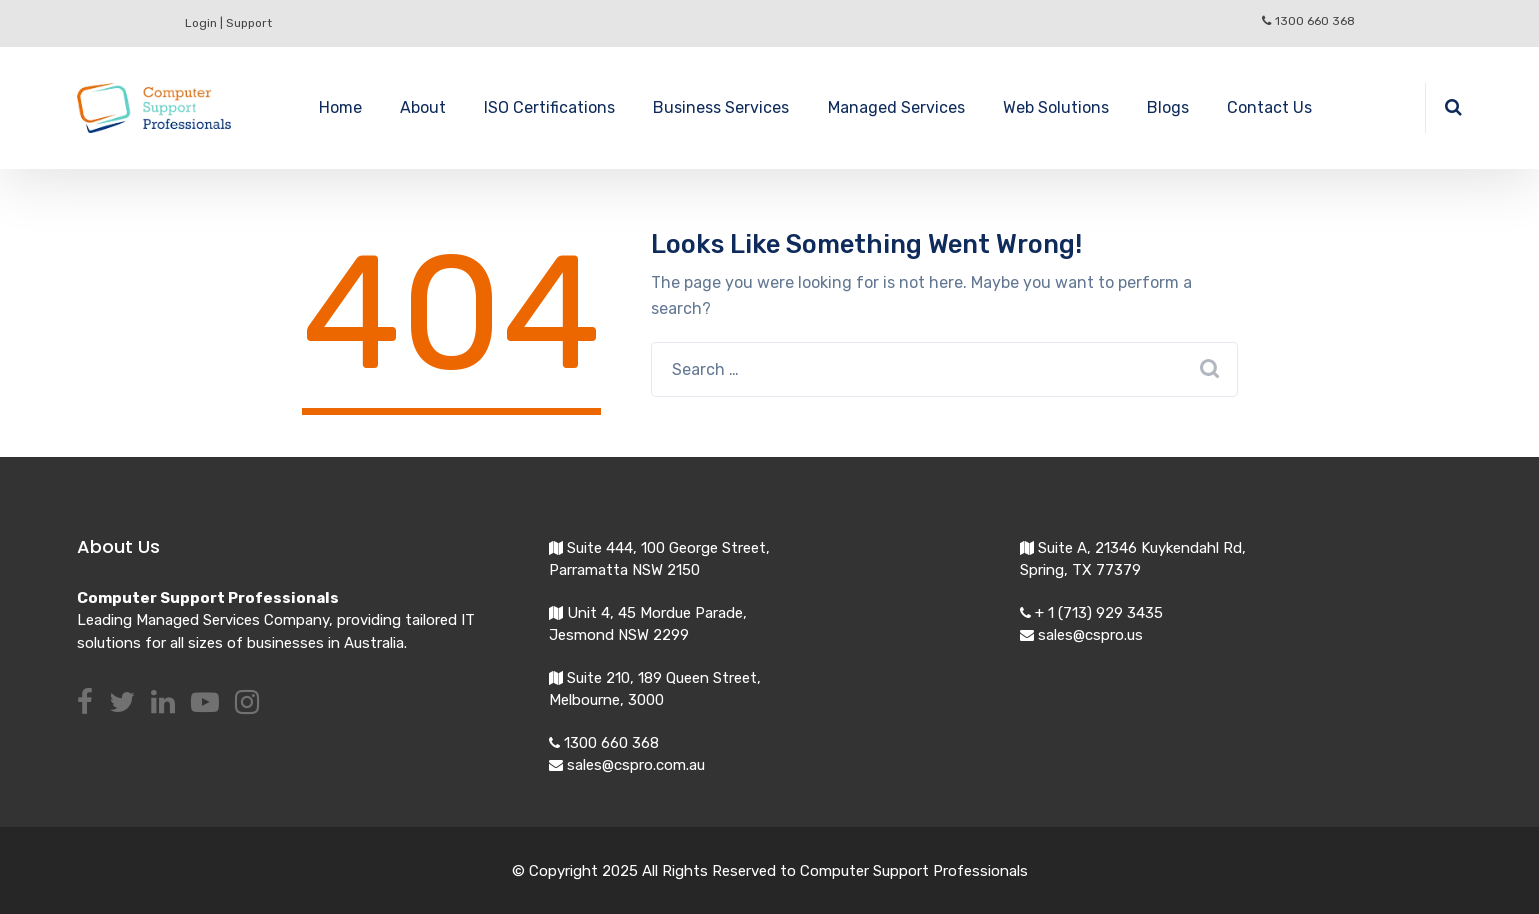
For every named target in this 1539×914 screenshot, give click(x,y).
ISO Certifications (549, 107)
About (423, 107)
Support (249, 23)
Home (340, 107)
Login (201, 23)
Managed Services (896, 107)
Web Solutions (1056, 107)
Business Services (721, 107)
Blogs (1168, 107)
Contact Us (1269, 107)
